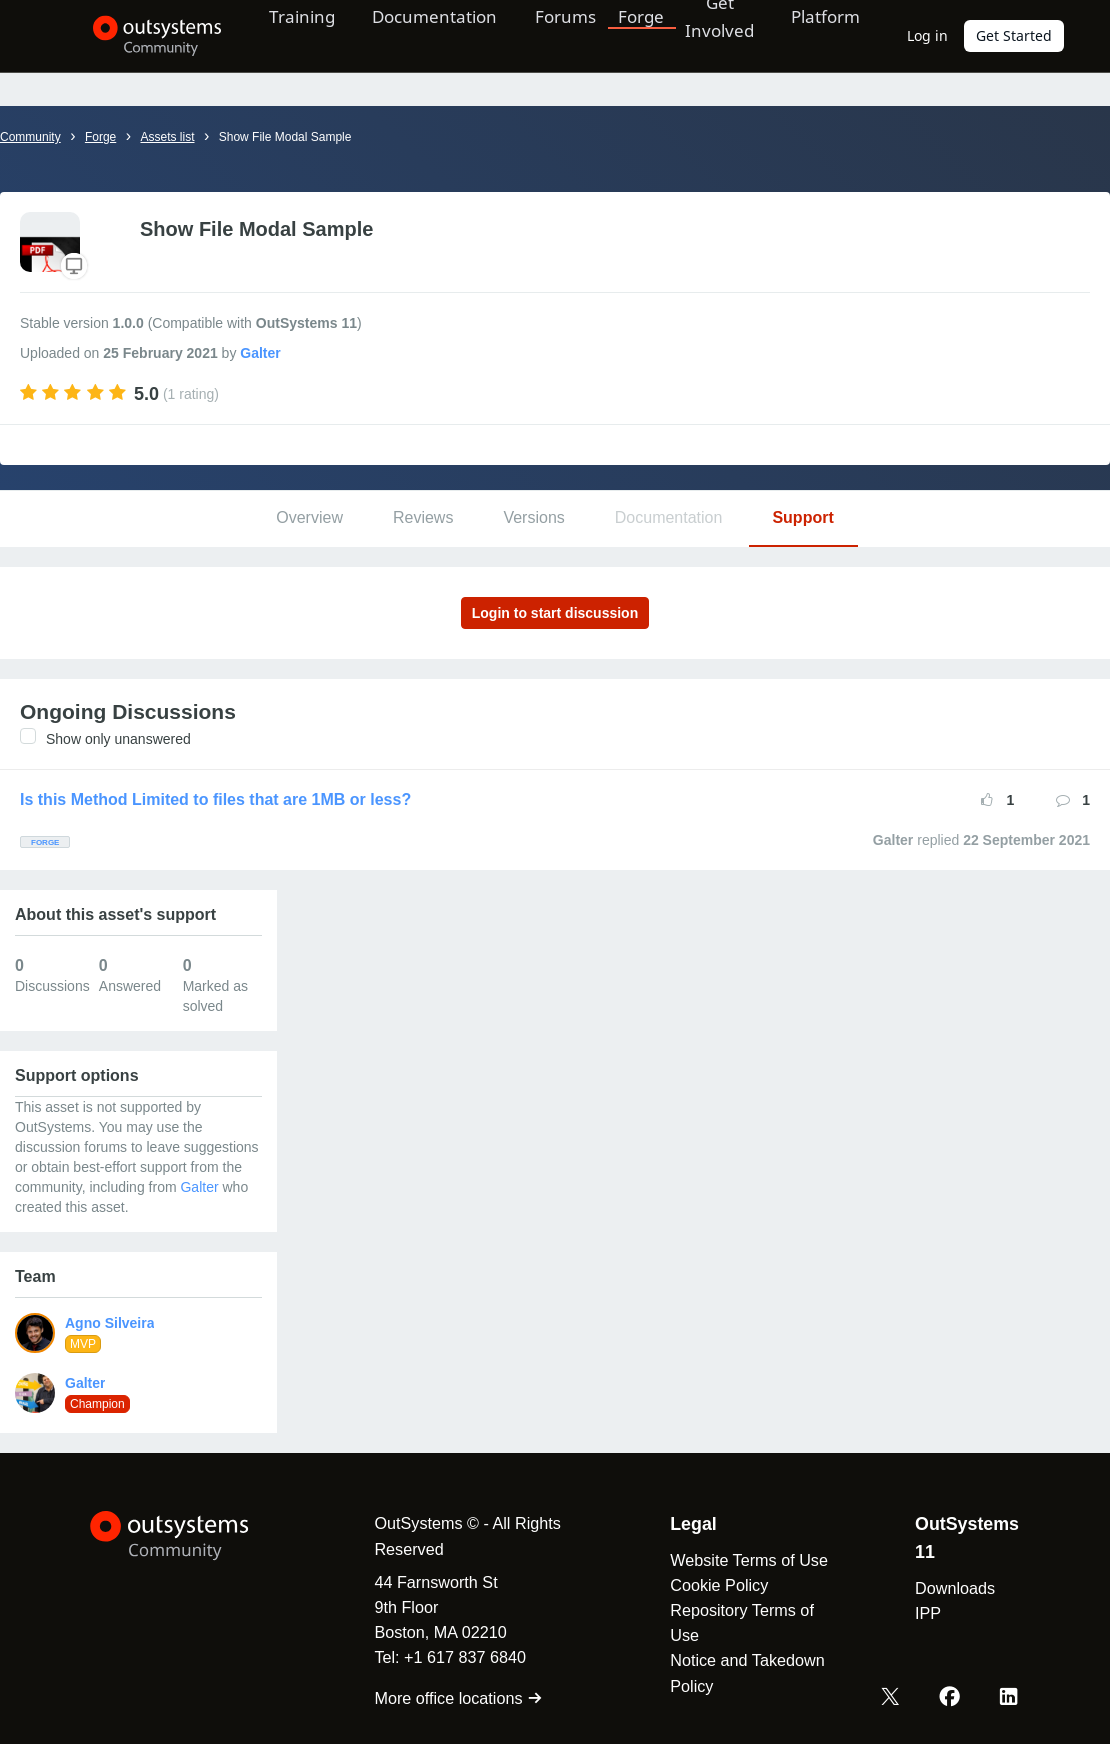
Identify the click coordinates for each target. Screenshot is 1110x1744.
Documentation (425, 35)
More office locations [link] (454, 1698)
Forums (559, 35)
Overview (309, 517)
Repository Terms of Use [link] (740, 1622)
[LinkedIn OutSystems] (1009, 1697)
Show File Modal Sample (285, 137)
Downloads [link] (954, 1588)
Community (30, 137)
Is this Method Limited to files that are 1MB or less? (215, 799)
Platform (822, 35)
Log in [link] (927, 35)
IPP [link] (927, 1613)
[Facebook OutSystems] (951, 1697)
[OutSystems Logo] (190, 1536)
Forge (634, 35)
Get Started (1014, 35)
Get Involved (712, 35)
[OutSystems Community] (145, 36)
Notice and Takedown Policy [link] (745, 1672)
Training (289, 35)
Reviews (423, 517)
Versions (533, 517)
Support (802, 517)
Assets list (167, 137)
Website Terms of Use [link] (747, 1560)
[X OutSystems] (893, 1697)
